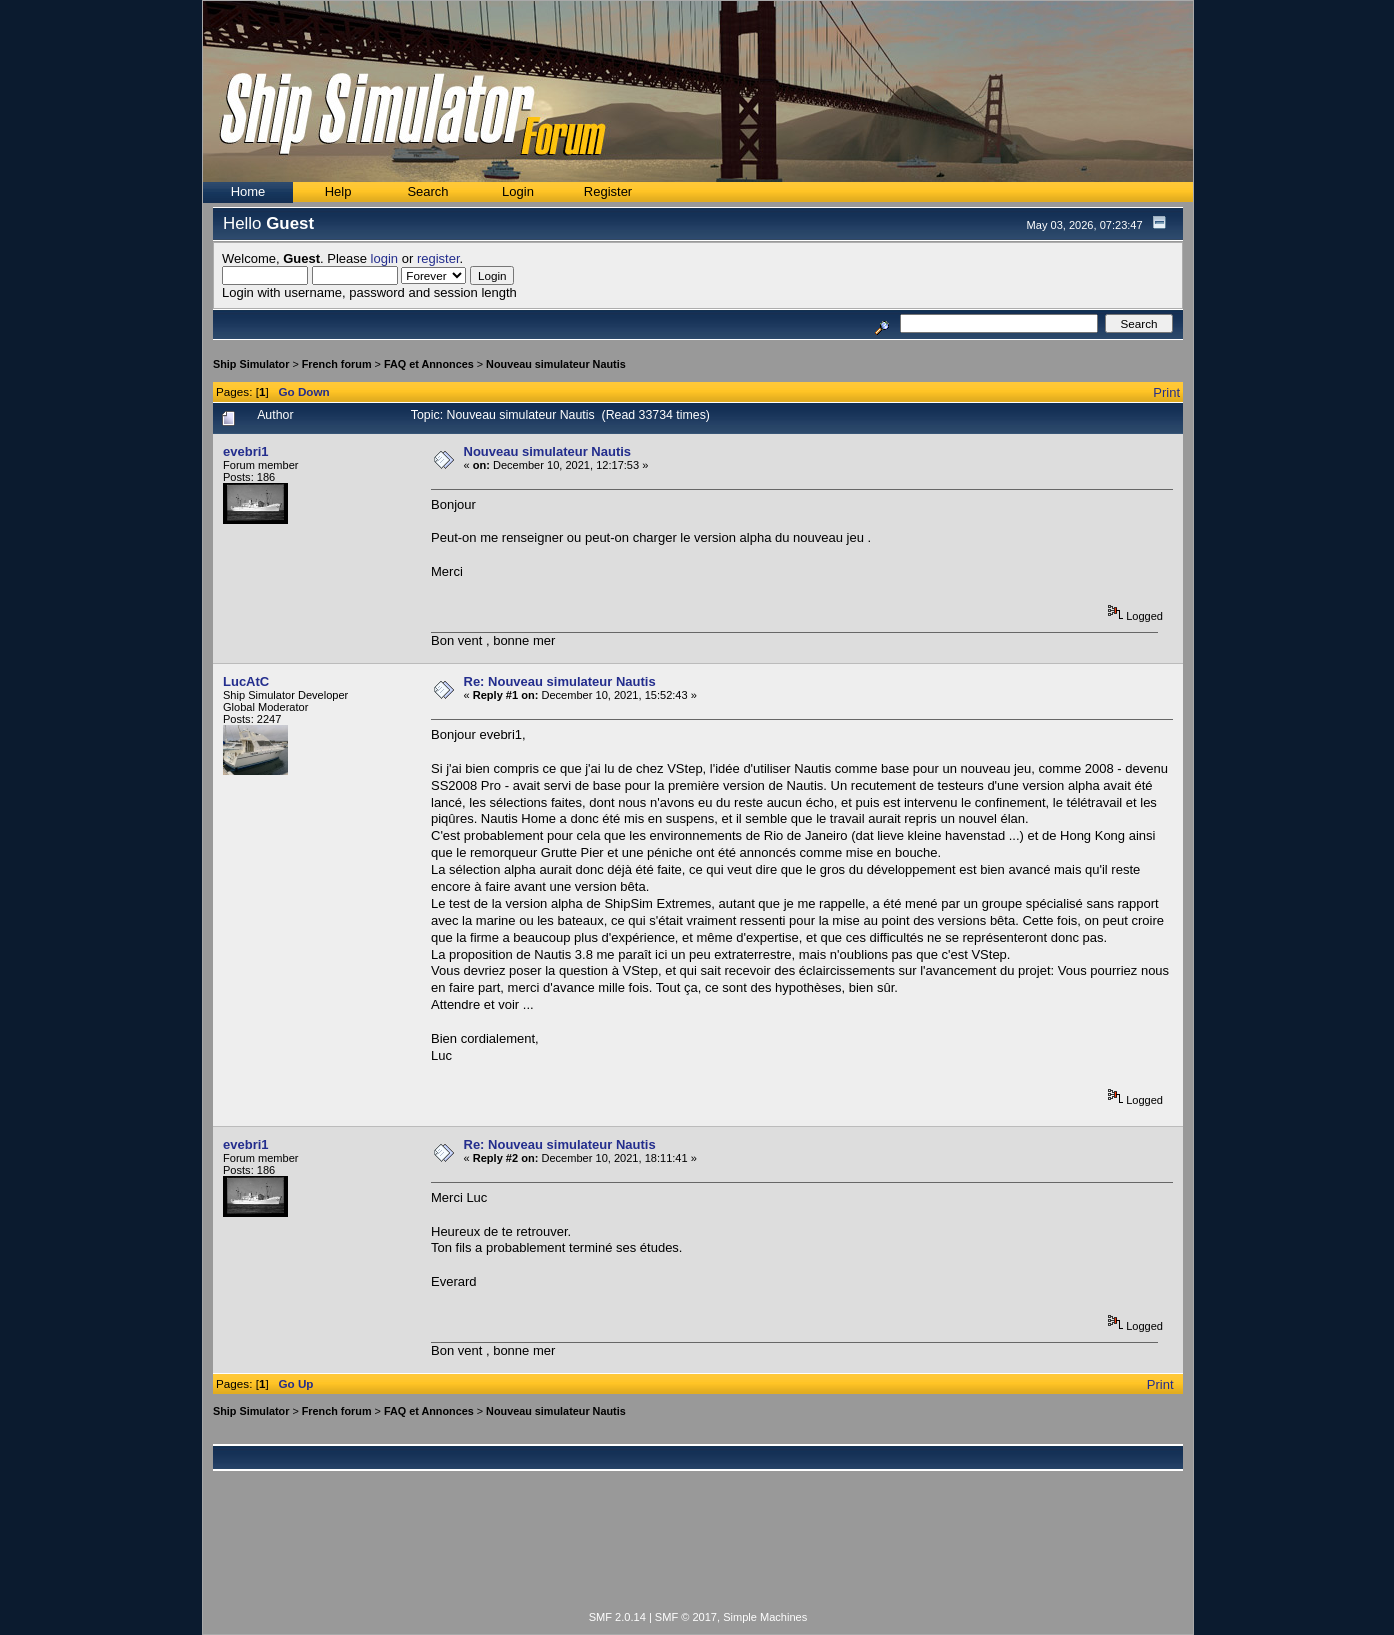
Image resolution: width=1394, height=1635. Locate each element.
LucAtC (246, 681)
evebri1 (246, 451)
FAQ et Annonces (429, 364)
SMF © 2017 (686, 1617)
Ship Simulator (251, 364)
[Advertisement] (698, 1552)
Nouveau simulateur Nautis (556, 364)
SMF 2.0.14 (617, 1617)
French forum (337, 364)
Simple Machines (765, 1617)
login (384, 258)
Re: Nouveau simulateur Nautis (560, 681)
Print (1166, 392)
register (438, 258)
